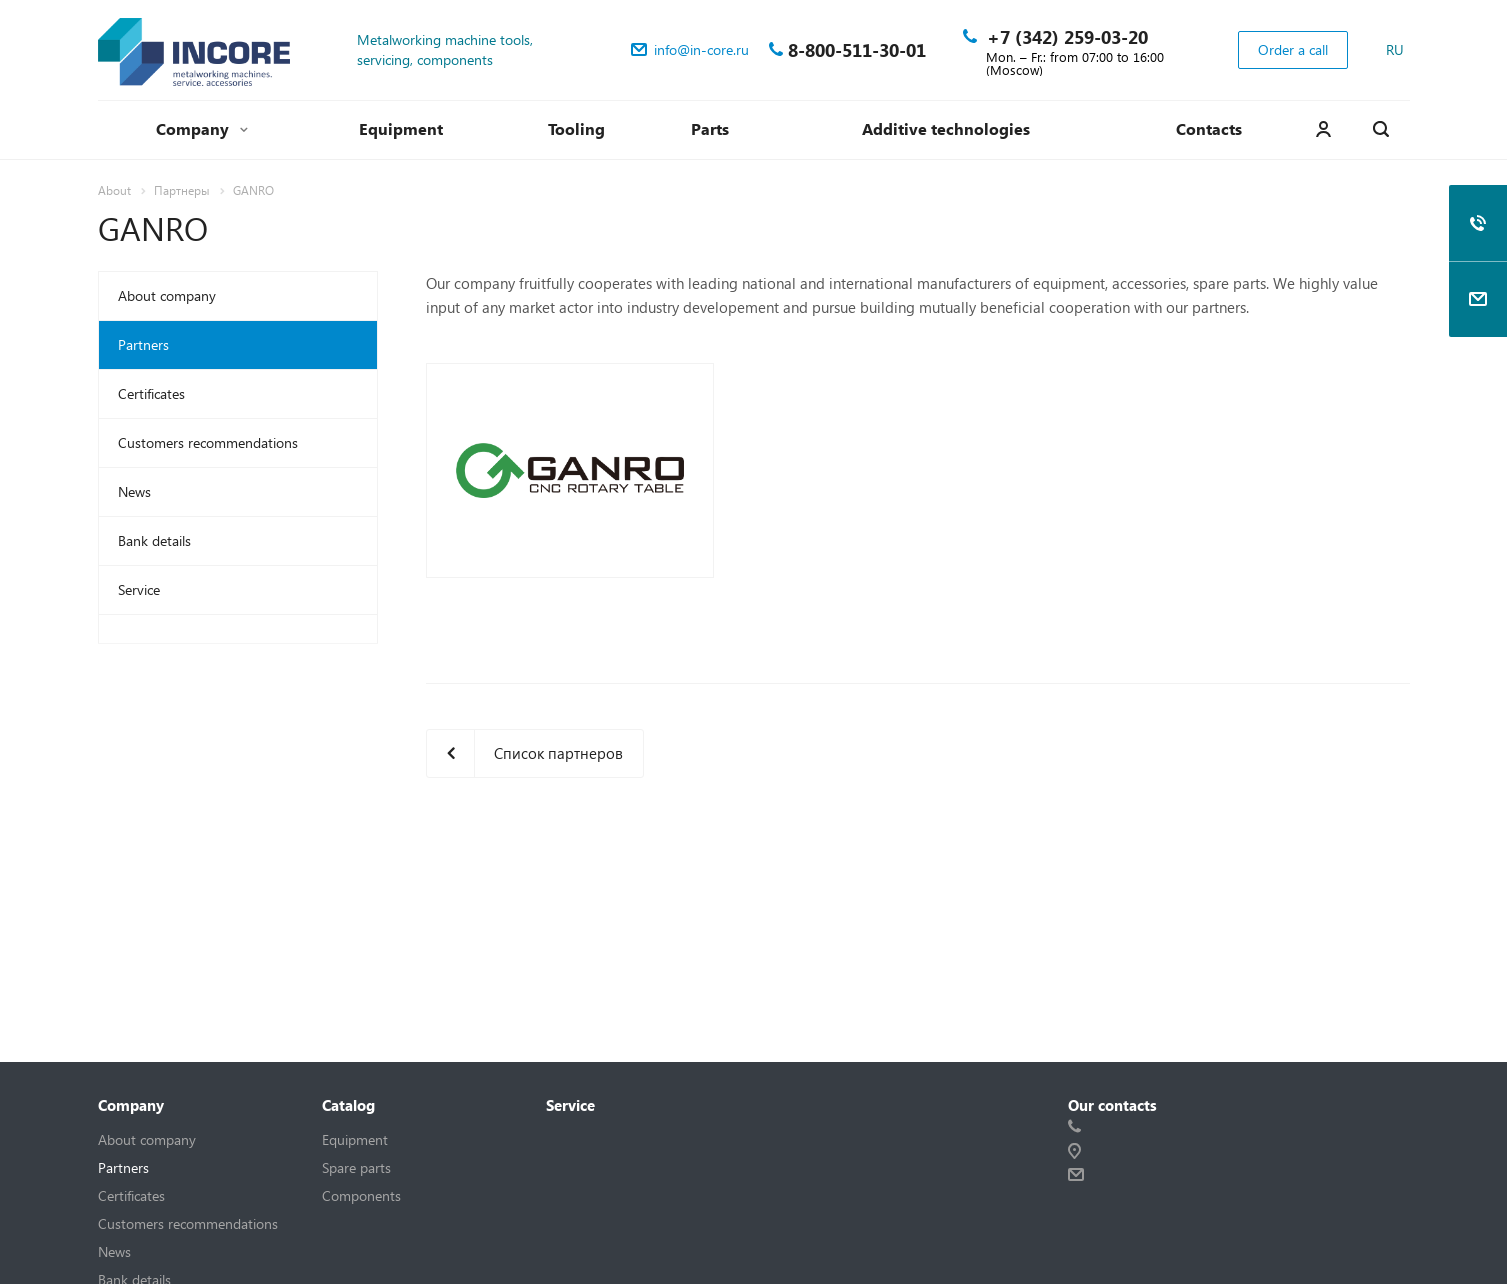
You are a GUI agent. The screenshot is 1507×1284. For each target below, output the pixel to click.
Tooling (576, 128)
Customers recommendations (208, 442)
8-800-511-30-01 (857, 50)
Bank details (154, 540)
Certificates (151, 393)
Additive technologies (946, 128)
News (134, 491)
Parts (710, 128)
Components (361, 1195)
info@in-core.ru (701, 49)
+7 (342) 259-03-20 (1067, 36)
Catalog (348, 1105)
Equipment (401, 128)
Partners (143, 344)
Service (139, 589)
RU (1395, 49)
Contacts (1209, 128)
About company (167, 295)
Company (202, 128)
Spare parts (356, 1167)
